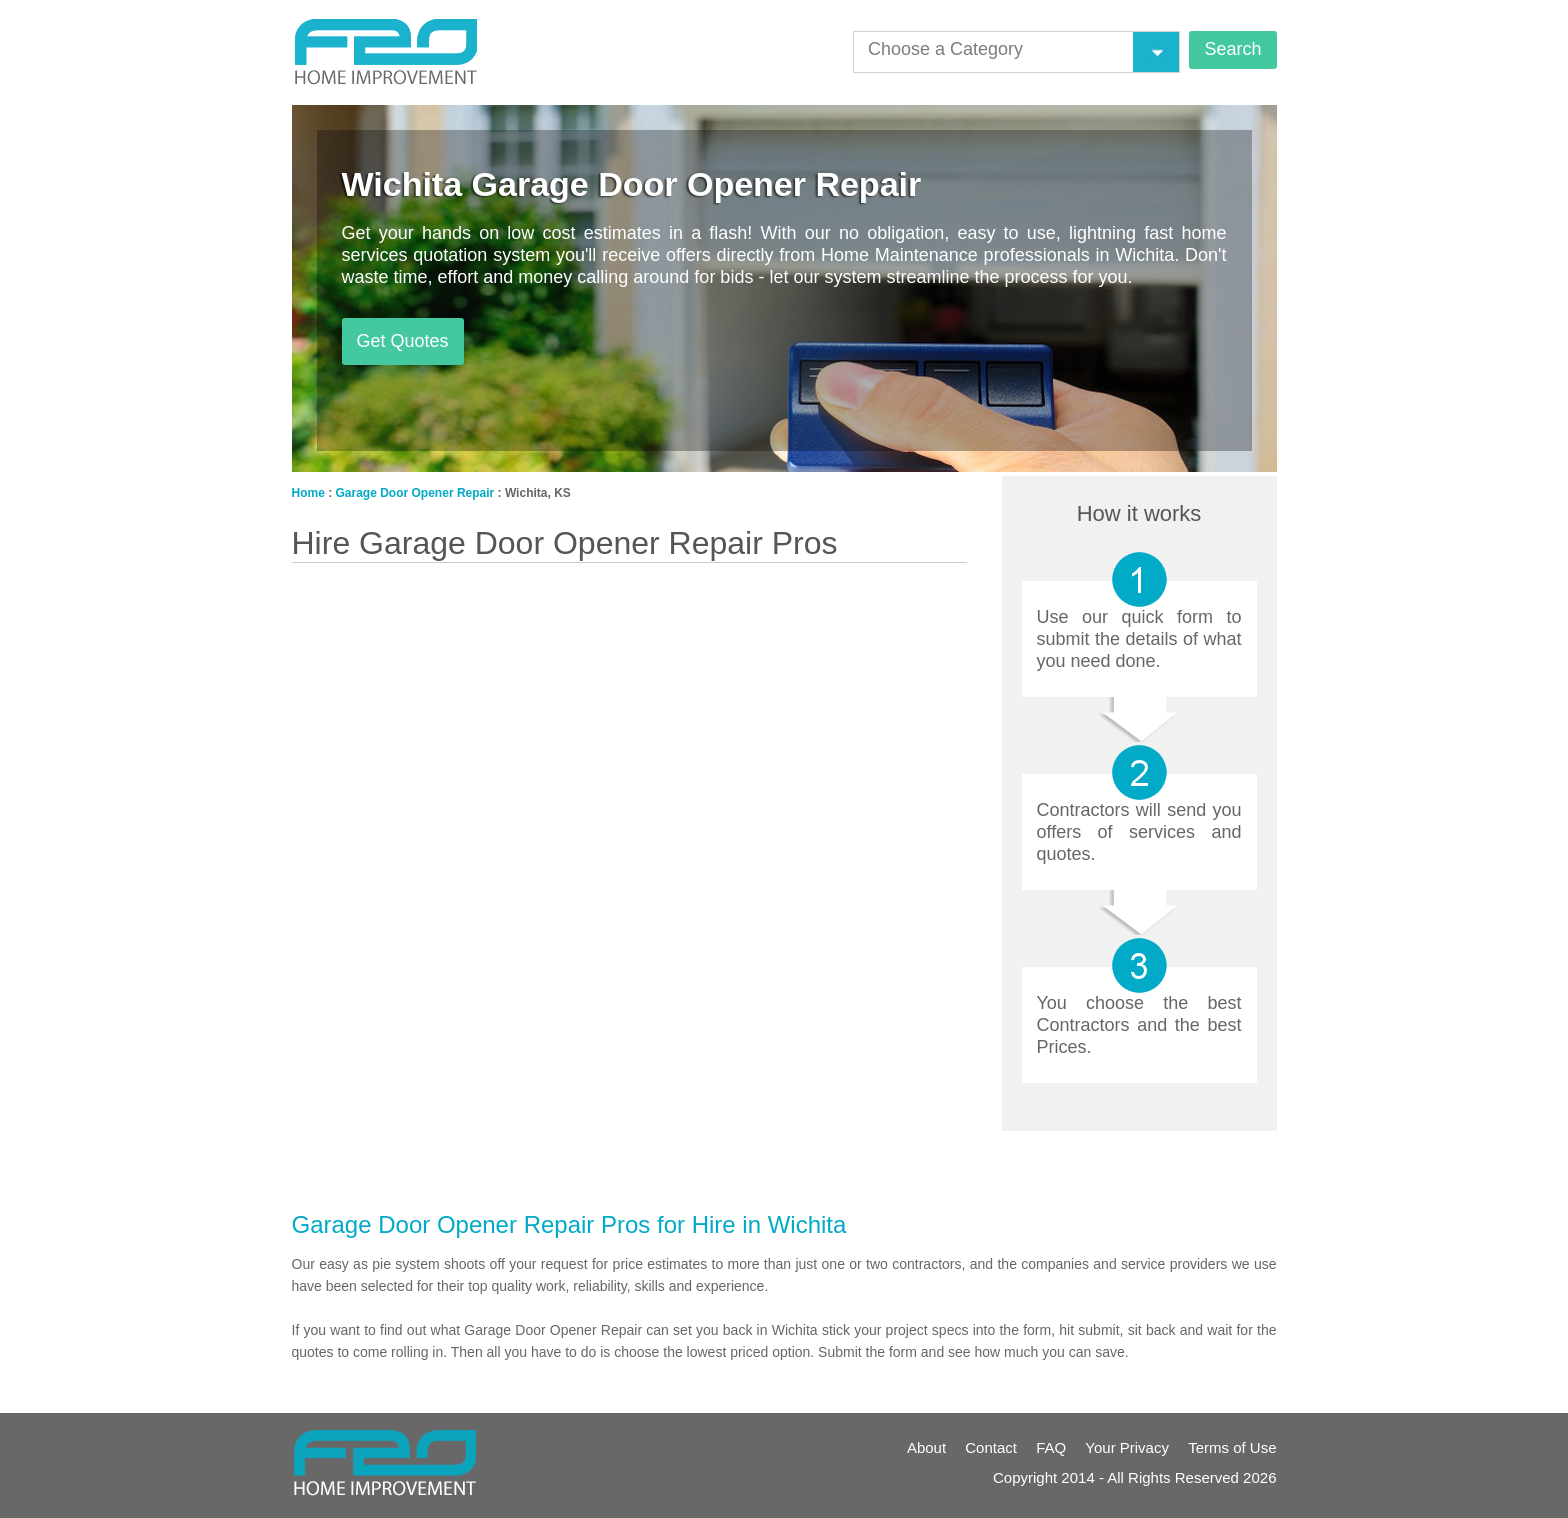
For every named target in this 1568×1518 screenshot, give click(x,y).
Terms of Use (1232, 1447)
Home (308, 493)
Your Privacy (1127, 1447)
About (926, 1447)
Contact (991, 1447)
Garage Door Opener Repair (415, 493)
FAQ (1051, 1447)
